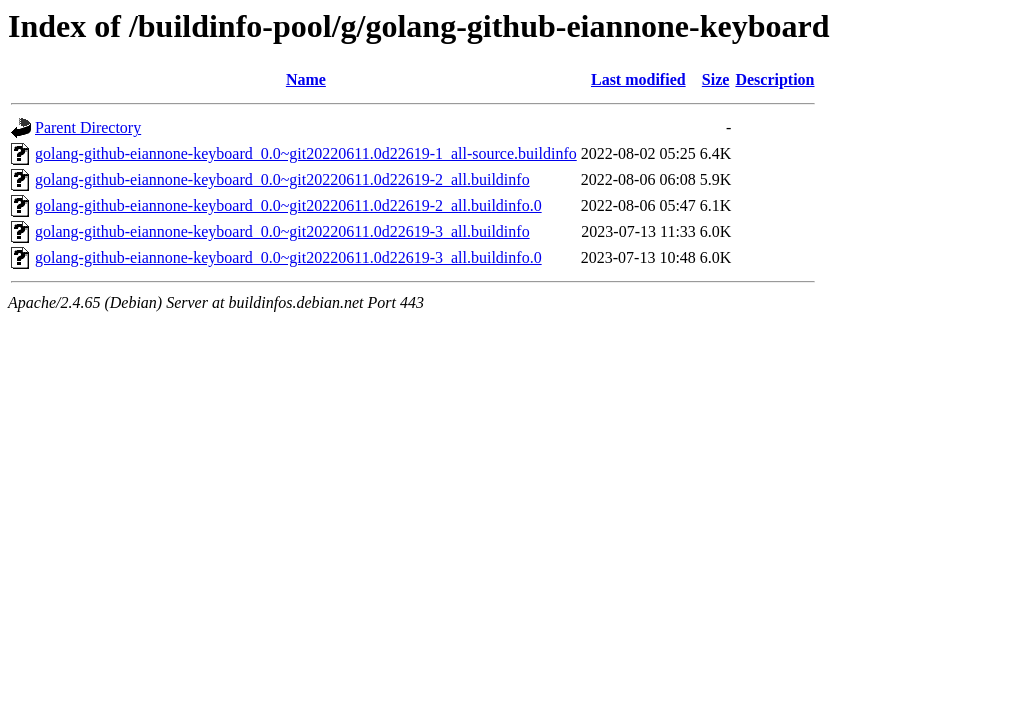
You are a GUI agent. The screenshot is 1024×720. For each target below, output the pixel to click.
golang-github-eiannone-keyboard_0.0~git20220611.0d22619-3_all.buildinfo (282, 231)
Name (306, 79)
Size (716, 79)
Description (774, 79)
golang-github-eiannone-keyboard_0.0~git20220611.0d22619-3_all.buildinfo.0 (288, 257)
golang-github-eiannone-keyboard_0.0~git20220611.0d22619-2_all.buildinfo (282, 179)
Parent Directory (88, 127)
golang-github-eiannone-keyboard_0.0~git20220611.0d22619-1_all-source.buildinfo (306, 153)
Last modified (638, 79)
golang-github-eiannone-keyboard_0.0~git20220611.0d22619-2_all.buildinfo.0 (288, 205)
